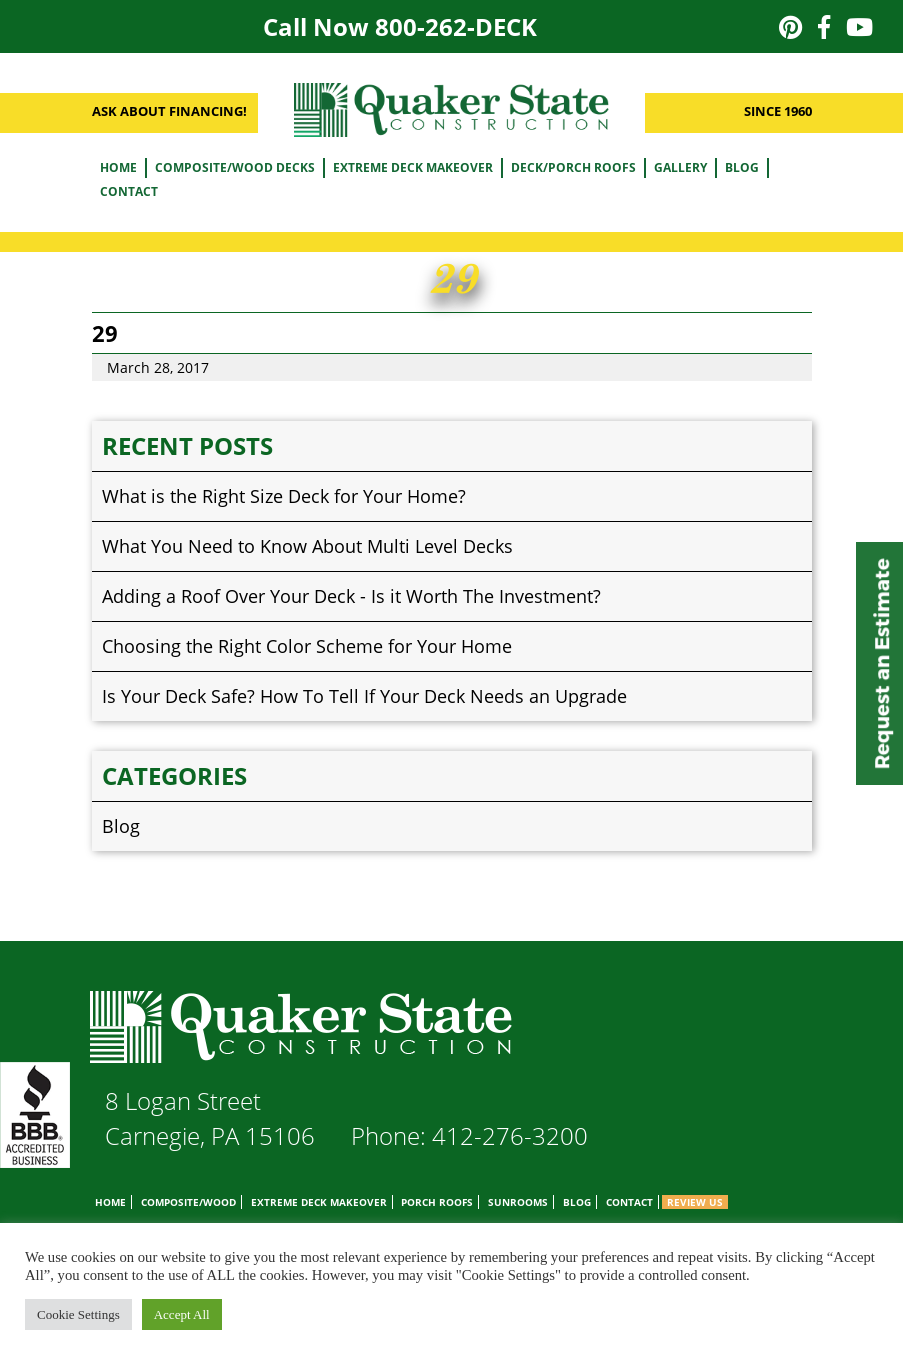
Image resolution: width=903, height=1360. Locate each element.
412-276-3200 (510, 1135)
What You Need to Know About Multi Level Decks (307, 546)
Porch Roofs (437, 1202)
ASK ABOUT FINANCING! (169, 111)
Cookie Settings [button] (78, 1314)
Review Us (695, 1202)
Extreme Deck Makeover (413, 167)
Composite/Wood (188, 1202)
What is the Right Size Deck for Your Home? (284, 496)
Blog (742, 167)
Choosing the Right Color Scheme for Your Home (307, 646)
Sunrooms (518, 1202)
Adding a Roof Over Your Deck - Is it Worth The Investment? (351, 596)
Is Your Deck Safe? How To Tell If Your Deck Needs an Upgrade (364, 696)
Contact (129, 191)
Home (118, 167)
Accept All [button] (182, 1314)
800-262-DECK (456, 26)
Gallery (680, 167)
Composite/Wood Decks (235, 167)
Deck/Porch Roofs (573, 167)
